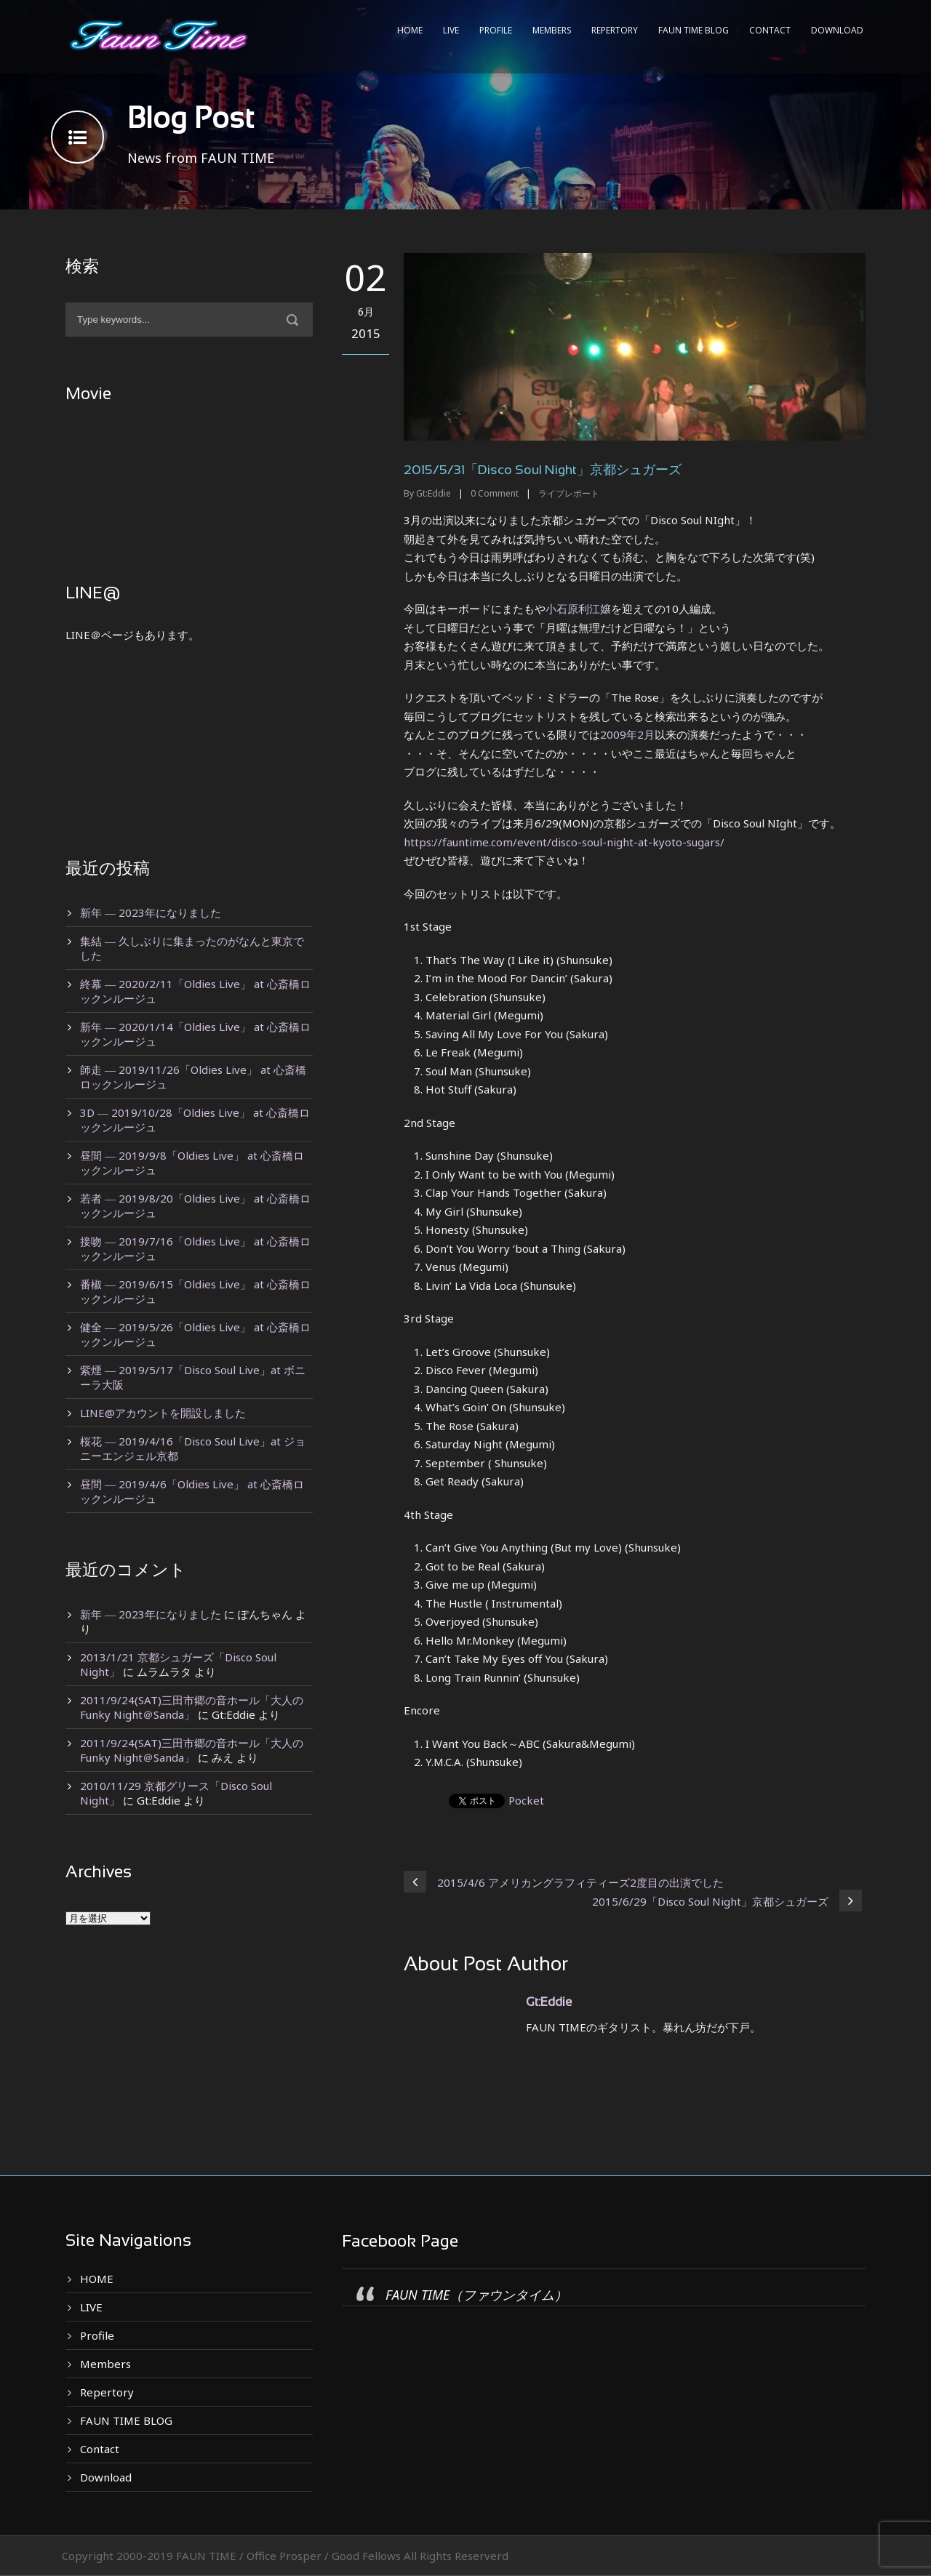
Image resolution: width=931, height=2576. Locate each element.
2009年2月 (627, 734)
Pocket (526, 1800)
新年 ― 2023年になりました (150, 912)
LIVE (451, 30)
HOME (410, 30)
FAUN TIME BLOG (693, 30)
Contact (770, 30)
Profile (495, 30)
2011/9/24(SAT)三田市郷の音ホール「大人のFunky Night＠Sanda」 (191, 1707)
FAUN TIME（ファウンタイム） (476, 2294)
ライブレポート (568, 493)
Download (837, 30)
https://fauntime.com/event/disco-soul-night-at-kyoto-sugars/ (564, 842)
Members (551, 30)
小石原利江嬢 (578, 608)
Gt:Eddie (433, 493)
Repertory (614, 30)
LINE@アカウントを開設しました (163, 1412)
